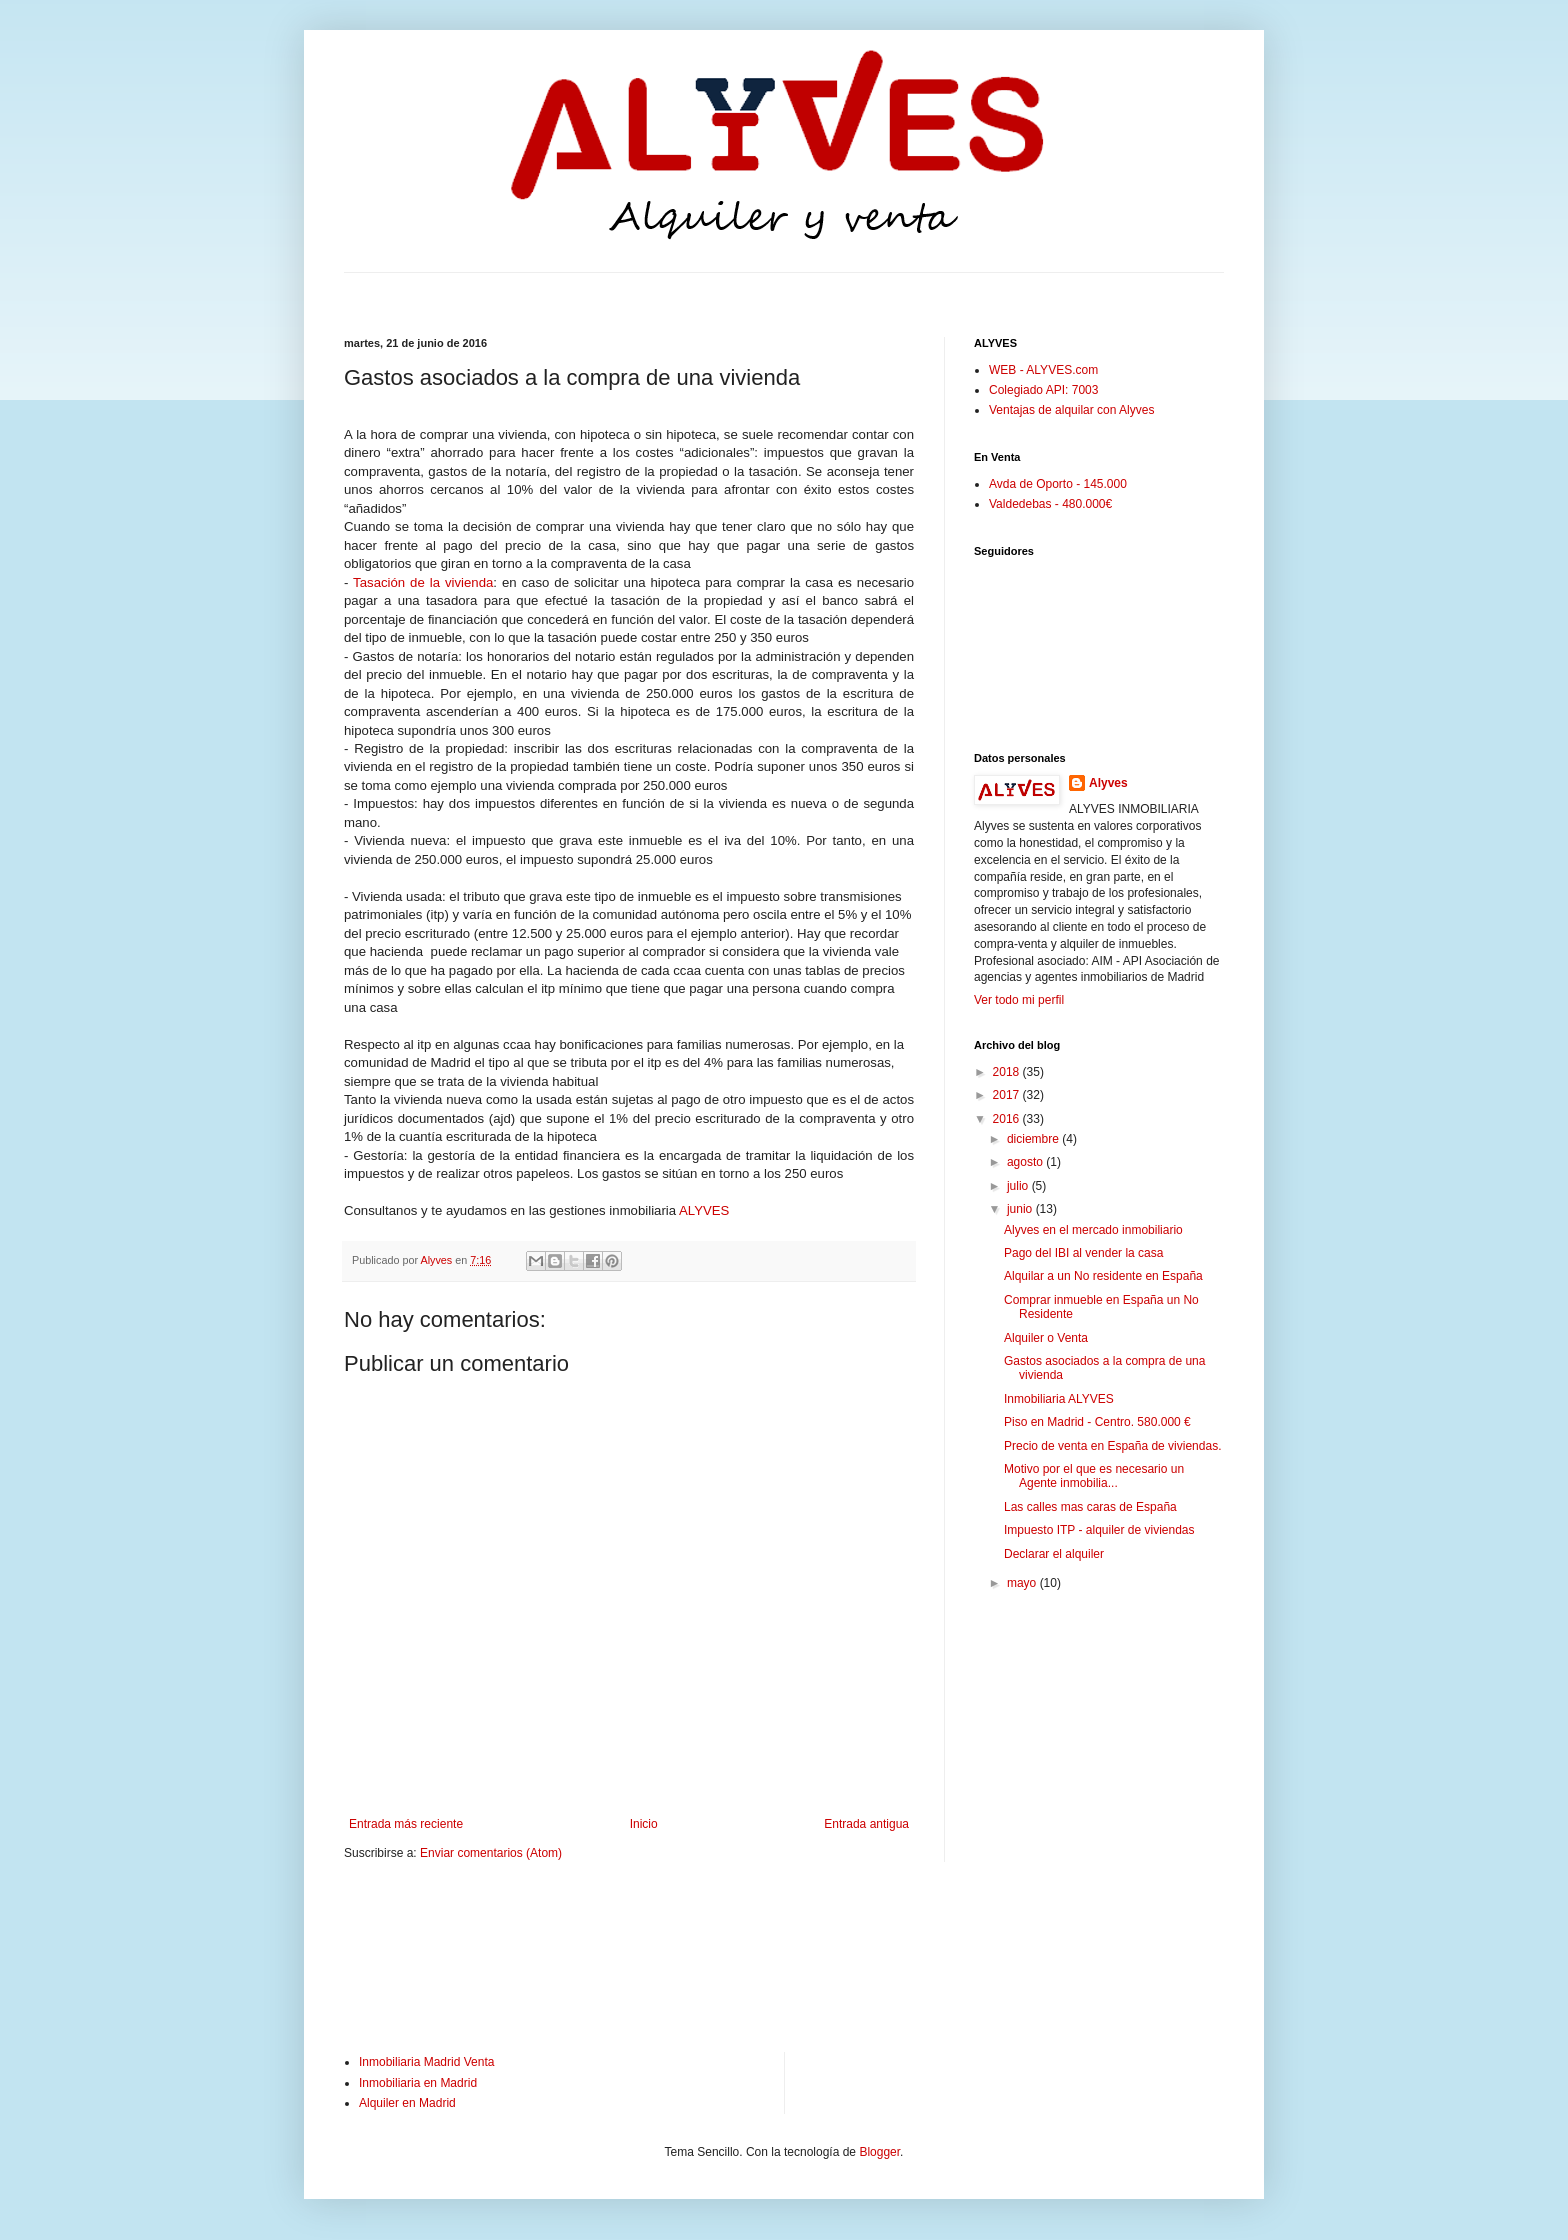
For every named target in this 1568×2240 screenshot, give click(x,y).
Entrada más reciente (406, 1824)
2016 (1008, 1119)
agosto (1026, 1162)
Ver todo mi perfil (1019, 1000)
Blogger (879, 2152)
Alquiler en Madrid (407, 2103)
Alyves (1108, 783)
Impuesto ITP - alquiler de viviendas (1099, 1530)
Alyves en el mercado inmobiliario (1093, 1230)
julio (1019, 1186)
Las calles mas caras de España (1090, 1507)
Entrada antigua (866, 1824)
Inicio (644, 1824)
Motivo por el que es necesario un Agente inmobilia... (1094, 1476)
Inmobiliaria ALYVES (1059, 1399)
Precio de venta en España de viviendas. (1112, 1446)
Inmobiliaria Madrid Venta (426, 2062)
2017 (1008, 1095)
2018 (1008, 1072)
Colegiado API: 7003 (1043, 390)
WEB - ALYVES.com (1043, 370)
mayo (1023, 1583)
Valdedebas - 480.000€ (1050, 504)
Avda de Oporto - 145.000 (1058, 484)
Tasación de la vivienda (423, 582)
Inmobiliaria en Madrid (418, 2083)
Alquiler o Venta (1046, 1338)
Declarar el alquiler (1054, 1554)
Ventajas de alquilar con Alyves (1071, 410)
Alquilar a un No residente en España (1103, 1276)
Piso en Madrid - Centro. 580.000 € (1097, 1422)
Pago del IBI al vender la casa (1083, 1253)
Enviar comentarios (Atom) (491, 1853)
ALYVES (704, 1210)
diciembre (1034, 1139)
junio (1021, 1209)
